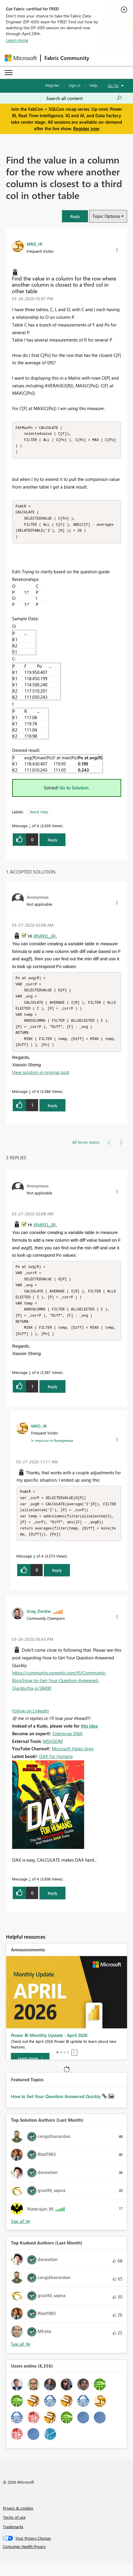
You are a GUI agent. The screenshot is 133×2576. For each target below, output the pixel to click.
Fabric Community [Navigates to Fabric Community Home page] (66, 57)
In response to (52, 1450)
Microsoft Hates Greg (73, 1761)
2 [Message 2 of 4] (30, 1891)
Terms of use (14, 2529)
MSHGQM (53, 1754)
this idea (89, 1738)
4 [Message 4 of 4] (34, 1568)
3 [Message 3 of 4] (30, 1098)
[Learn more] (30, 2071)
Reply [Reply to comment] (52, 1112)
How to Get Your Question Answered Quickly (56, 2109)
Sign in (74, 85)
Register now (86, 128)
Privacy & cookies (18, 2520)
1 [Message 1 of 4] (30, 828)
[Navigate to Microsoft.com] (21, 58)
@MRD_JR (44, 939)
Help (93, 85)
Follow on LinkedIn (30, 1723)
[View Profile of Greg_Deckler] (39, 1624)
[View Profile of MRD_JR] (34, 244)
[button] (75, 216)
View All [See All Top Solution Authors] (21, 2234)
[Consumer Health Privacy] (66, 2559)
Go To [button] (113, 85)
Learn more (17, 40)
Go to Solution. (75, 791)
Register (52, 85)
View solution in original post (40, 1079)
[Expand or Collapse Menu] (8, 72)
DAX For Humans (56, 1769)
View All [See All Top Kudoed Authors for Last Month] (21, 2356)
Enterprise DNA (67, 1746)
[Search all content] (84, 98)
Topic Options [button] (106, 216)
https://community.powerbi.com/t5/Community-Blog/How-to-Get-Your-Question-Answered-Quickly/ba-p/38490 (59, 1692)
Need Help (39, 815)
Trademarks (13, 2539)
